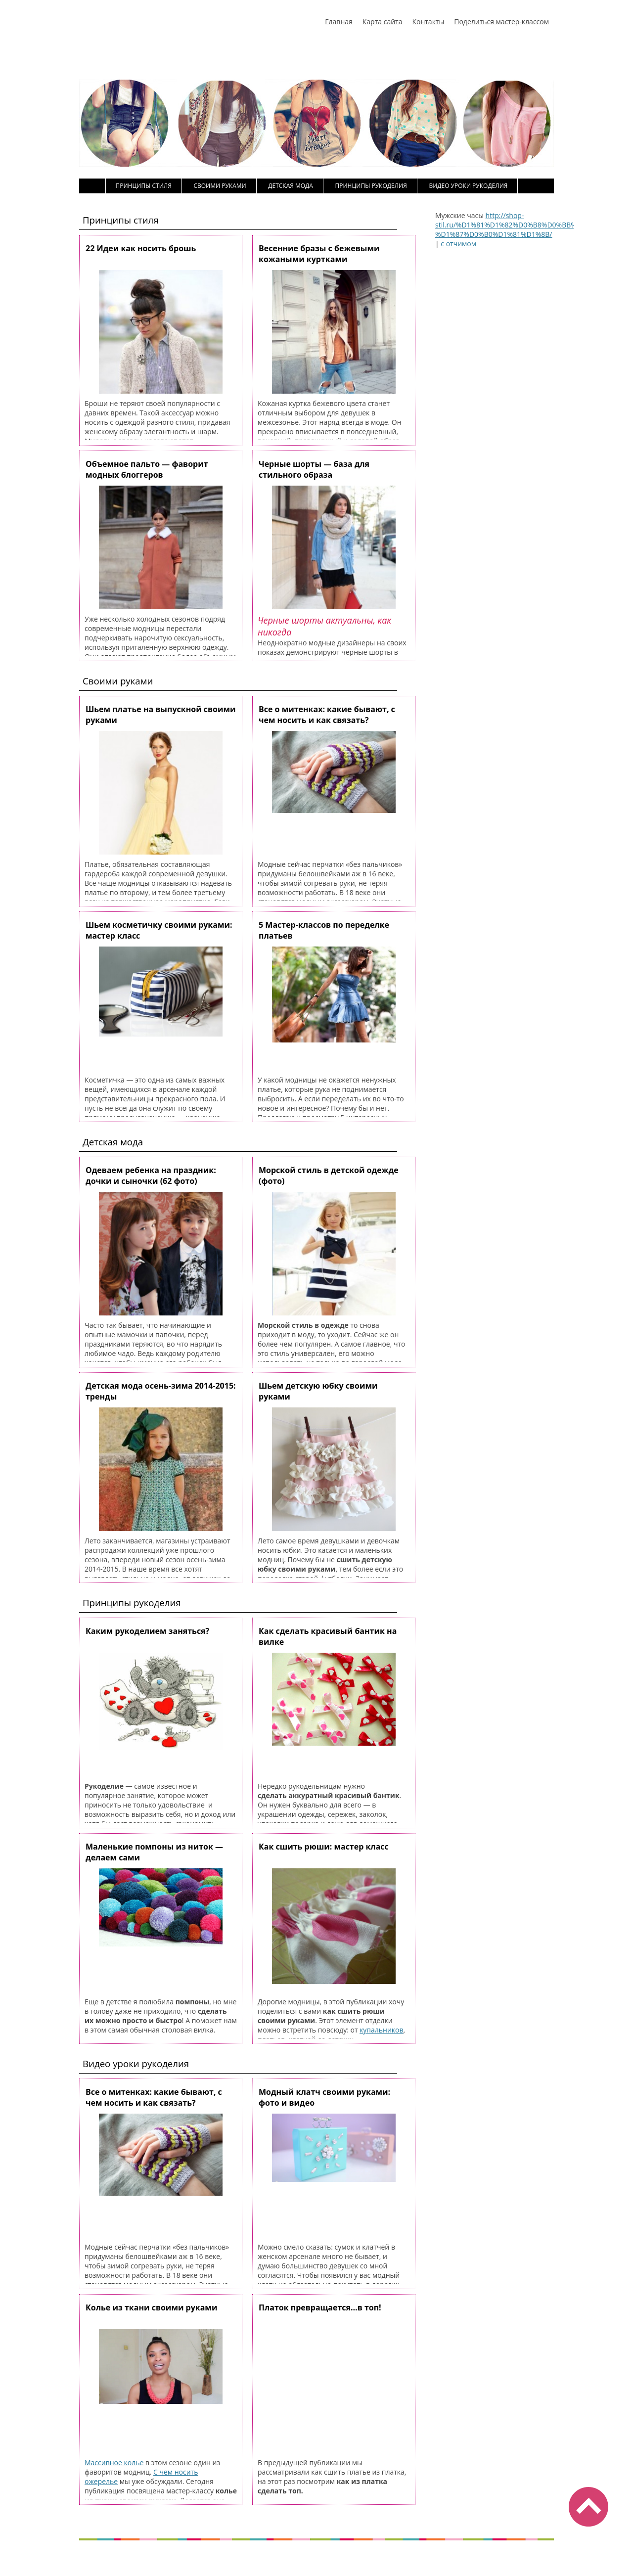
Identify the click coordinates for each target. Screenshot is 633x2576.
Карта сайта (382, 21)
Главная (339, 21)
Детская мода (290, 185)
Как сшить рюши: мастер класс (324, 1846)
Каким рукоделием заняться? (147, 1631)
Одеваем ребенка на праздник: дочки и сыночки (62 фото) (151, 1175)
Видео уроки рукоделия (468, 185)
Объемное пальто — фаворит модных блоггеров (147, 469)
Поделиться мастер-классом (501, 21)
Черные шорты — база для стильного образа (314, 469)
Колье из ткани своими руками (151, 2307)
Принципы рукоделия (371, 185)
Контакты (428, 21)
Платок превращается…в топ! (320, 2307)
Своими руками (219, 185)
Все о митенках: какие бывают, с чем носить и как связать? (327, 714)
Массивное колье (114, 2462)
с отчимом (458, 243)
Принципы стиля (144, 185)
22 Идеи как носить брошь (141, 248)
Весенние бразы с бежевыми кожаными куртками (319, 254)
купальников (381, 2029)
